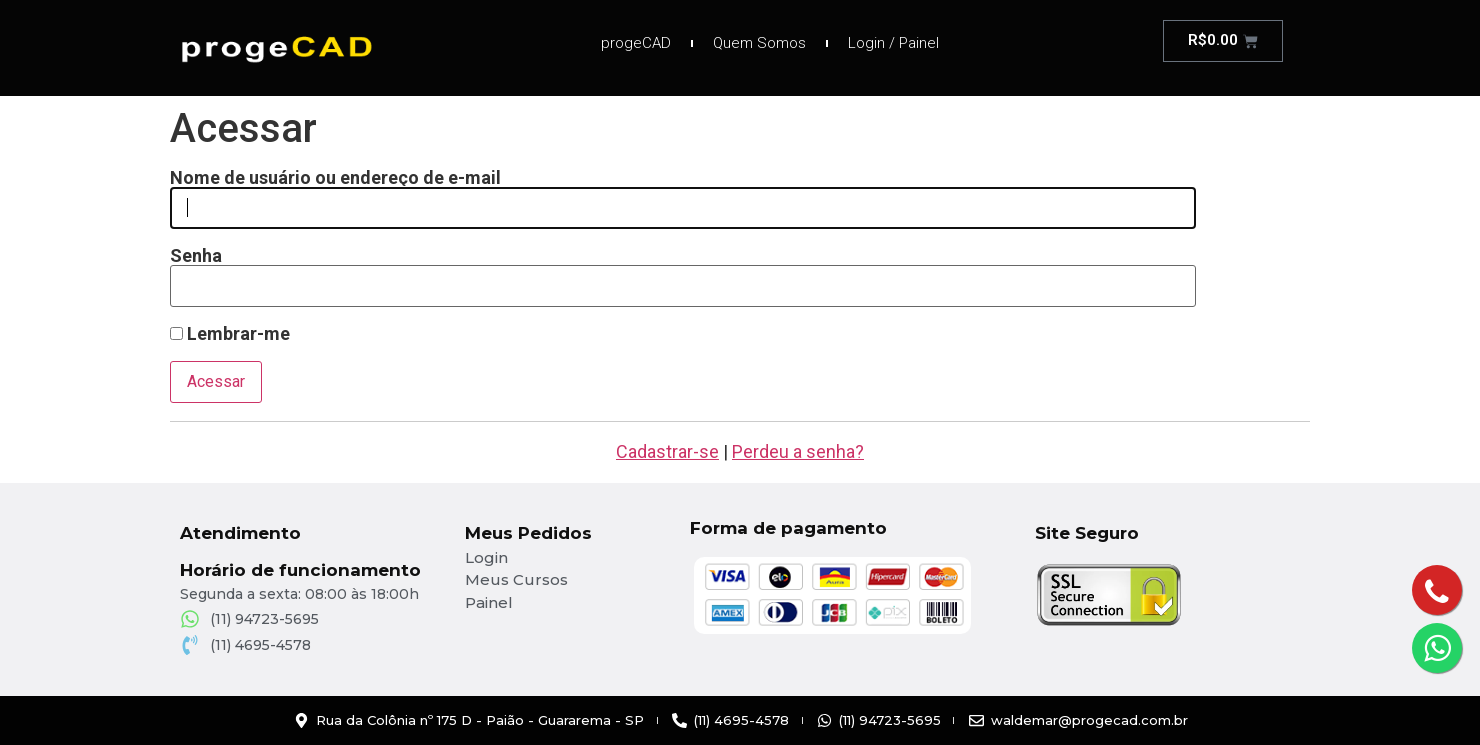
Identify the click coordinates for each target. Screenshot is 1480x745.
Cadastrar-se (667, 451)
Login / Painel (893, 43)
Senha (196, 256)
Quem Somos (759, 43)
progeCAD (636, 43)
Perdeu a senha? (798, 451)
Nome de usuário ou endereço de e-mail (335, 178)
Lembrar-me (230, 334)
